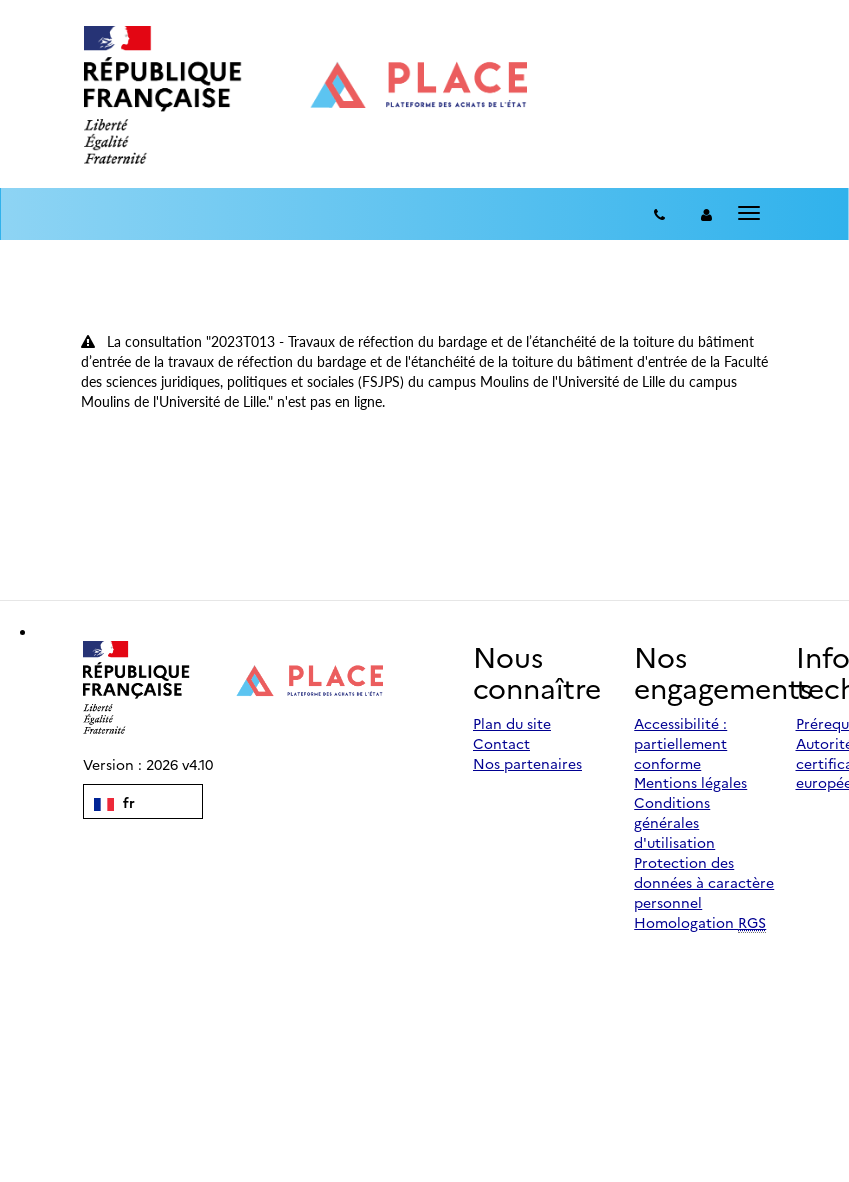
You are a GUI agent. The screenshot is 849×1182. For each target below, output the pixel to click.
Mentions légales (690, 782)
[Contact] (659, 214)
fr (114, 802)
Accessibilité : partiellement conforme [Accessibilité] (680, 743)
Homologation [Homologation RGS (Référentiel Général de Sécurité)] (700, 922)
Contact (501, 743)
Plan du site (512, 723)
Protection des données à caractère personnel (704, 882)
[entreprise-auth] (706, 214)
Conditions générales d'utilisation (674, 822)
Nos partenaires (527, 763)
